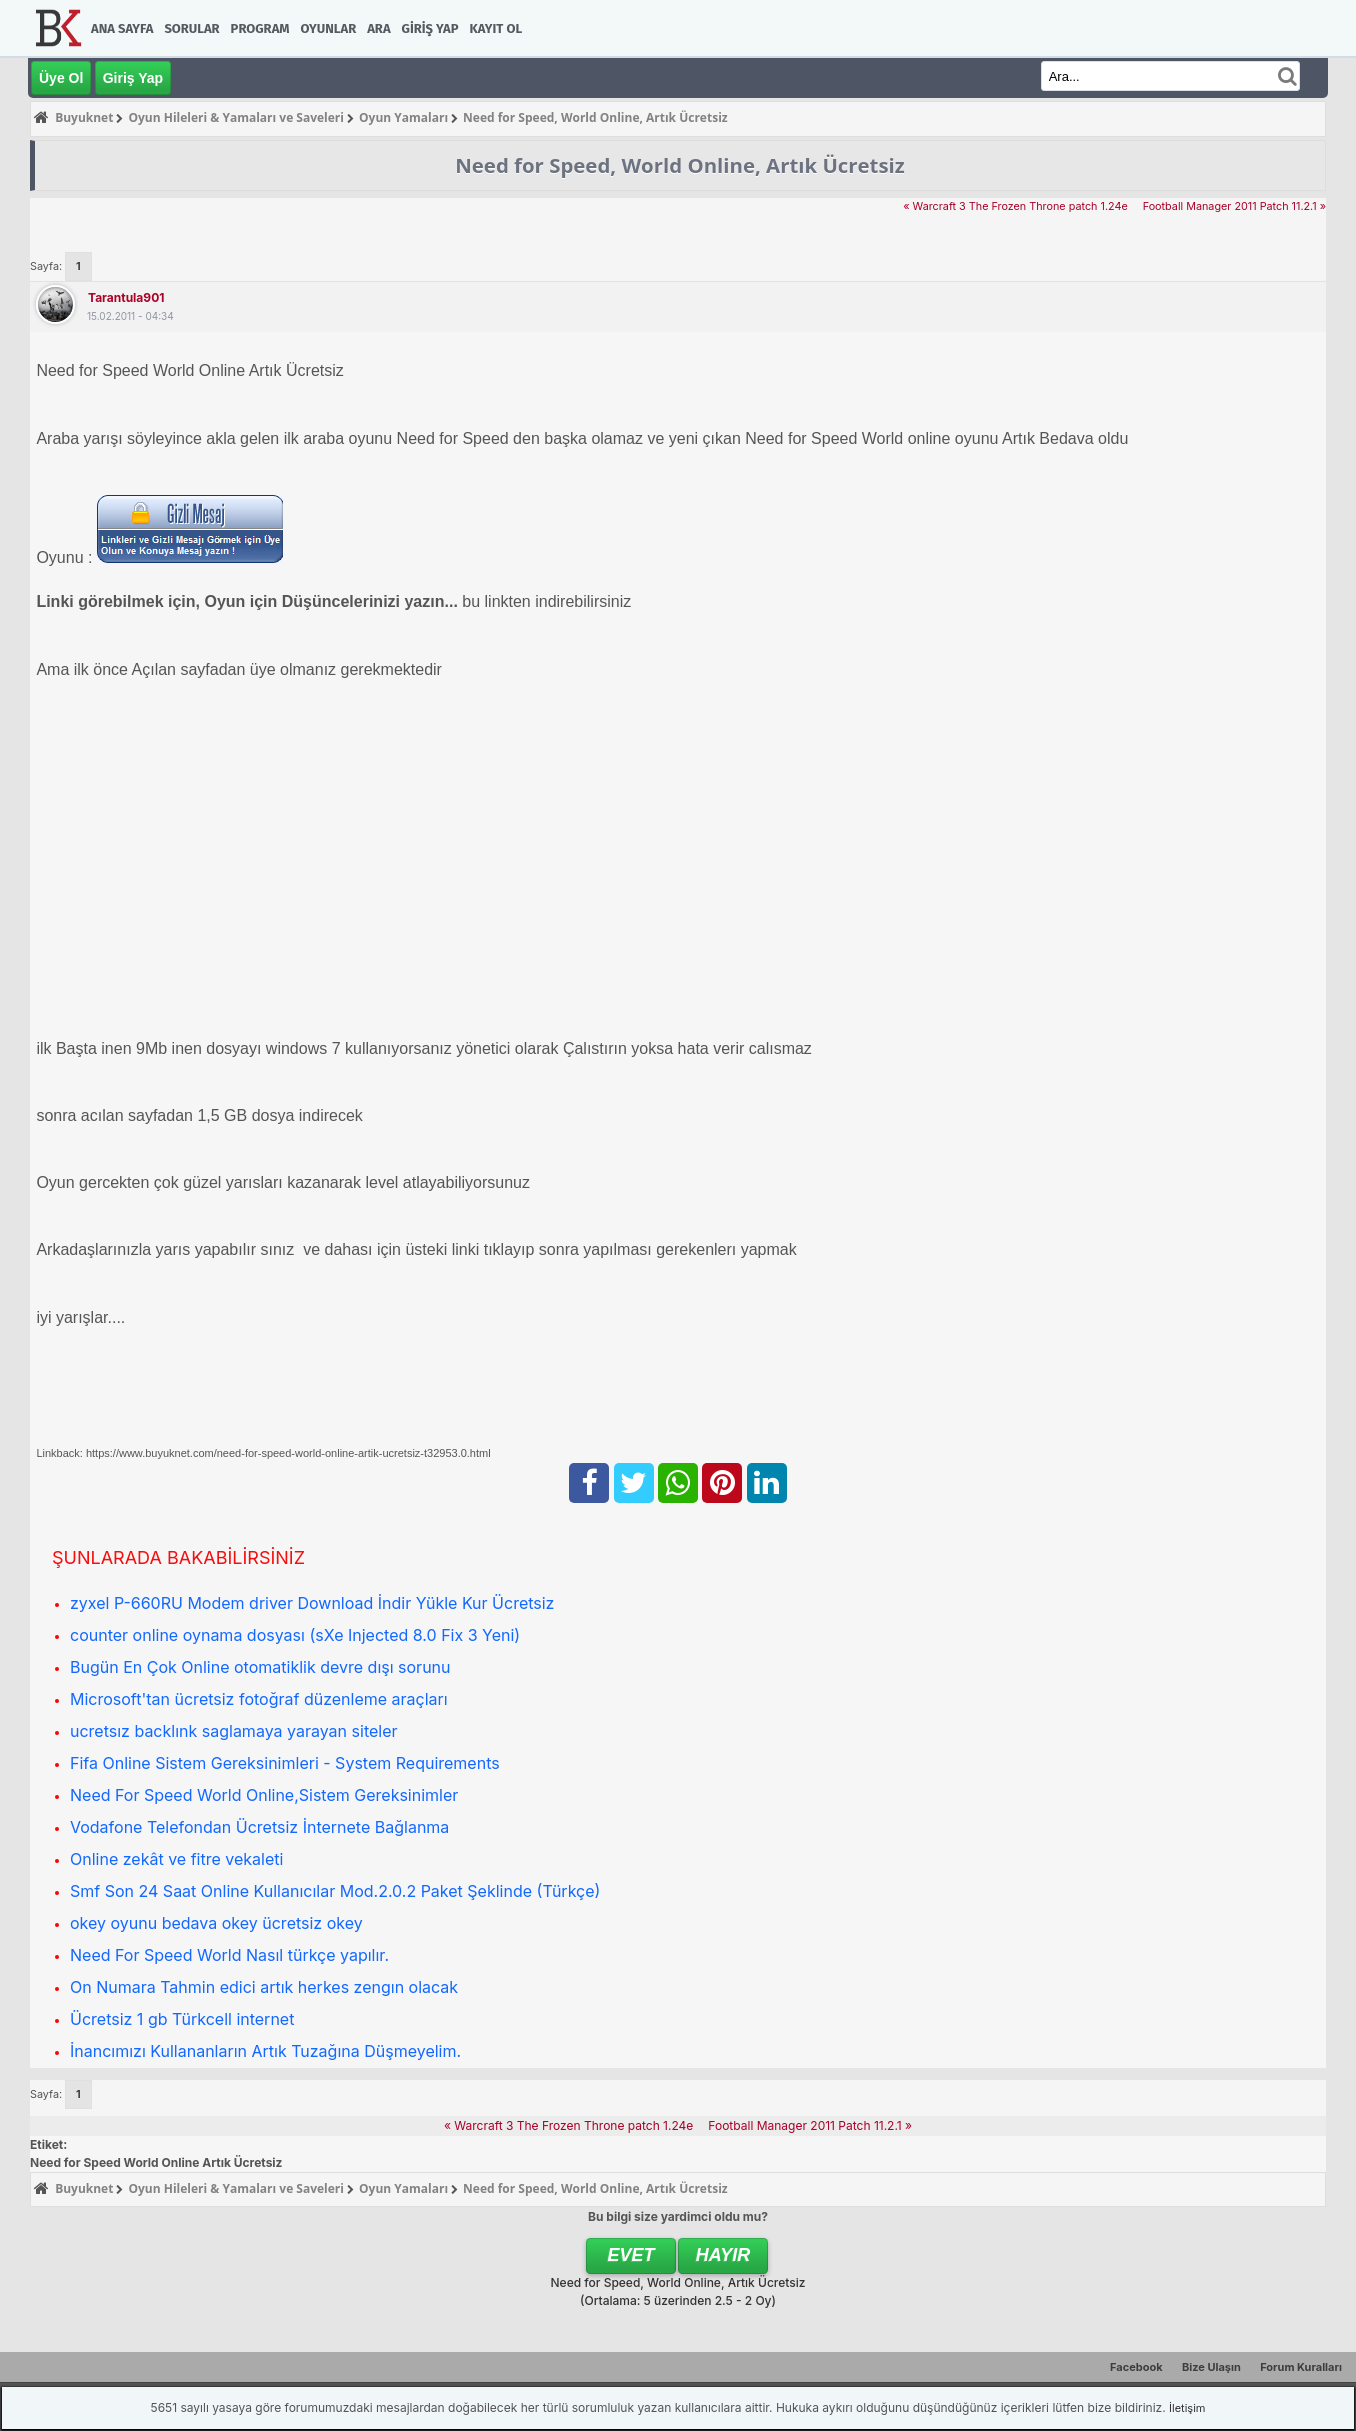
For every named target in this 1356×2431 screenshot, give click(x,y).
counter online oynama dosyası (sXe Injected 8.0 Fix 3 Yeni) (295, 1635)
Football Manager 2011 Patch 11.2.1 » (1234, 206)
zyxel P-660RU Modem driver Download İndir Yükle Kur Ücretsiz (312, 1603)
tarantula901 (126, 297)
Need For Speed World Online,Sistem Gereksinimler (264, 1795)
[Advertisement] (636, 859)
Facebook (1136, 2367)
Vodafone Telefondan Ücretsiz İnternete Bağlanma (259, 1827)
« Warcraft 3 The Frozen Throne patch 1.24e (1015, 206)
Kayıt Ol (496, 28)
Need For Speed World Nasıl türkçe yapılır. (229, 1955)
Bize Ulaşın (1211, 2367)
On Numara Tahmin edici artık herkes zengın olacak (264, 1987)
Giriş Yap (430, 28)
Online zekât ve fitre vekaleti (176, 1859)
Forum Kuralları (1301, 2367)
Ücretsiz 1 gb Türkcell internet (182, 2019)
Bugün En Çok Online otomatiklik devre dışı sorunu (260, 1667)
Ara (378, 28)
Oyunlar (329, 28)
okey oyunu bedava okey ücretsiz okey (216, 1923)
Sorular (191, 28)
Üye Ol (61, 78)
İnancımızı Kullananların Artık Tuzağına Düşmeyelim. (265, 2051)
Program (260, 28)
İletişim (1187, 2408)
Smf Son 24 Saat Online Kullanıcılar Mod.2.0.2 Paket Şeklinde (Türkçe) (335, 1891)
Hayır (723, 2255)
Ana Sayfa (122, 28)
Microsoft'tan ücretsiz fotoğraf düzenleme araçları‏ (259, 1699)
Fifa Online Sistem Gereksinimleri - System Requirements (285, 1763)
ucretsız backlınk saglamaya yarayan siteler (234, 1731)
